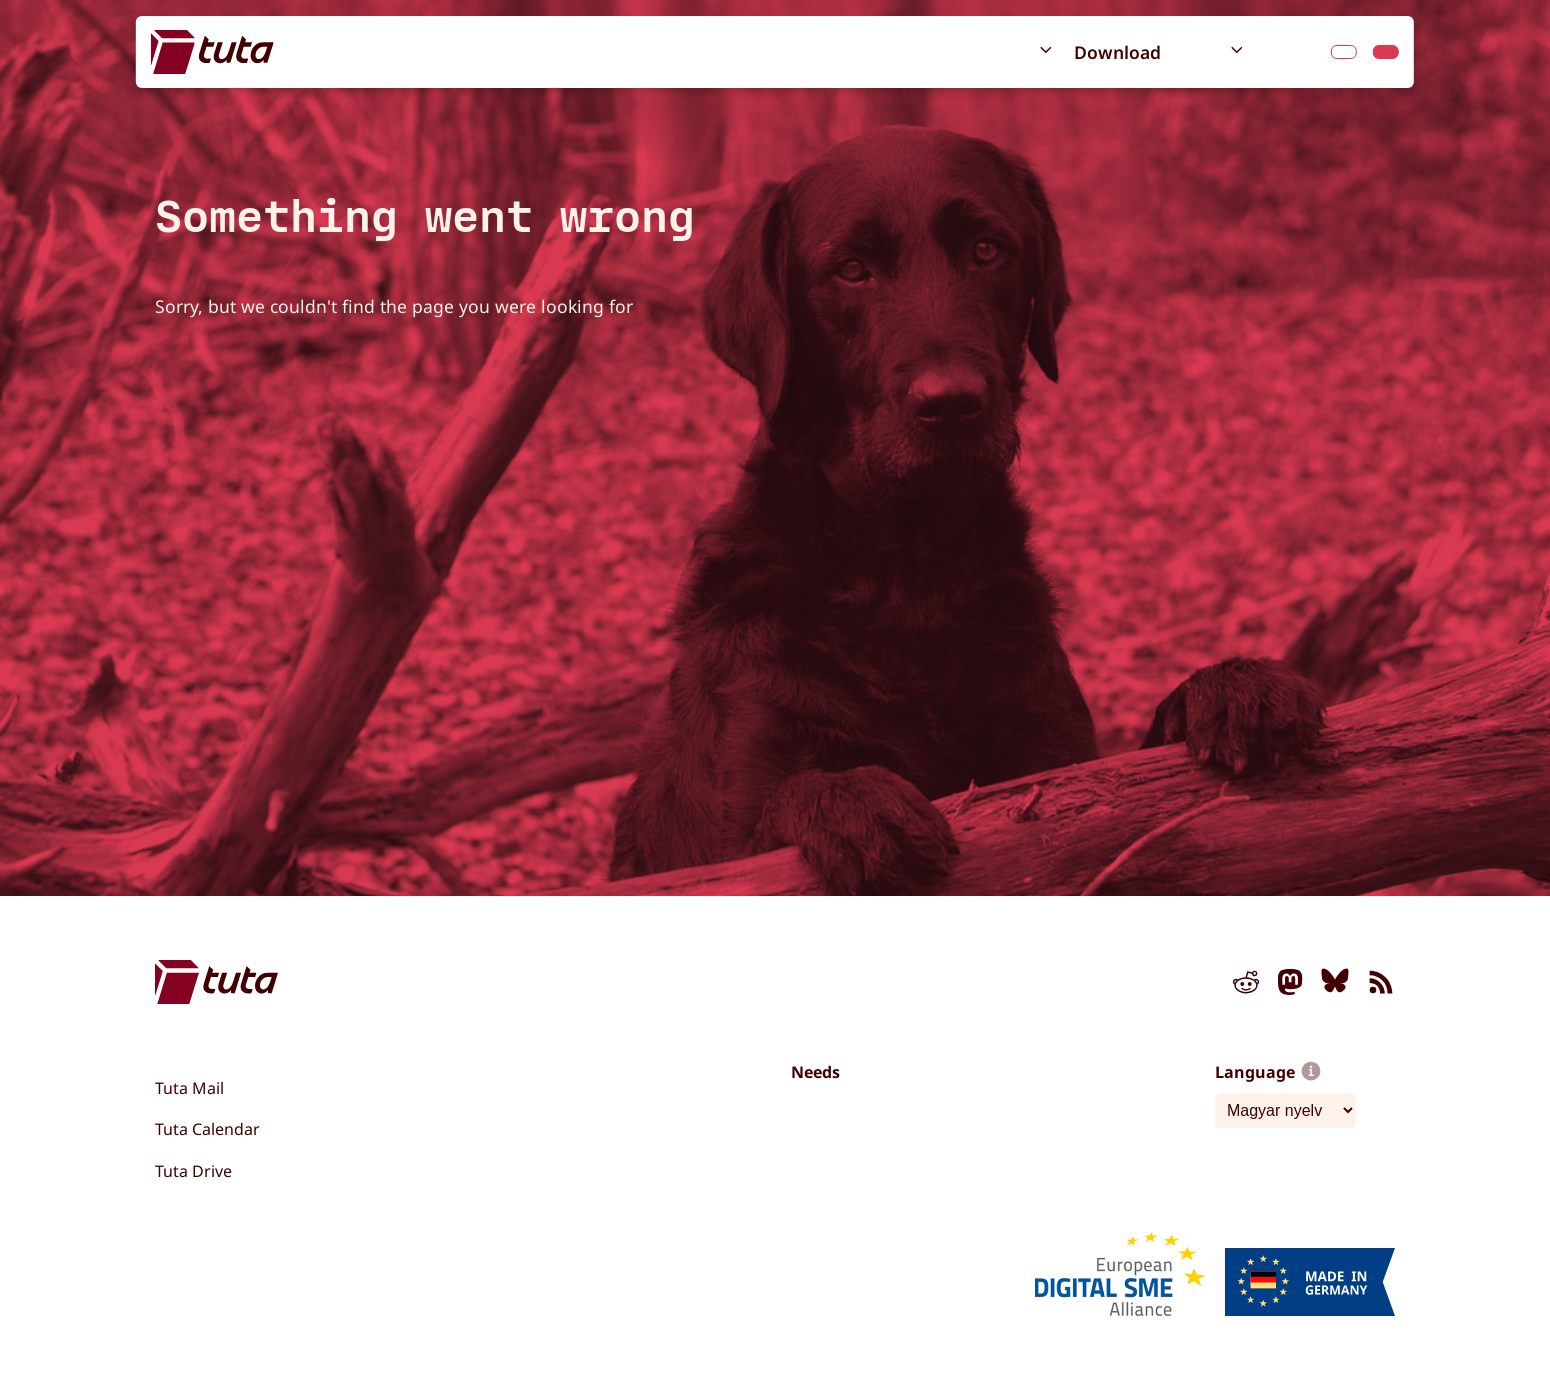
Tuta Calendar (207, 1129)
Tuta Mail (189, 1088)
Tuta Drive (193, 1171)
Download (1117, 52)
